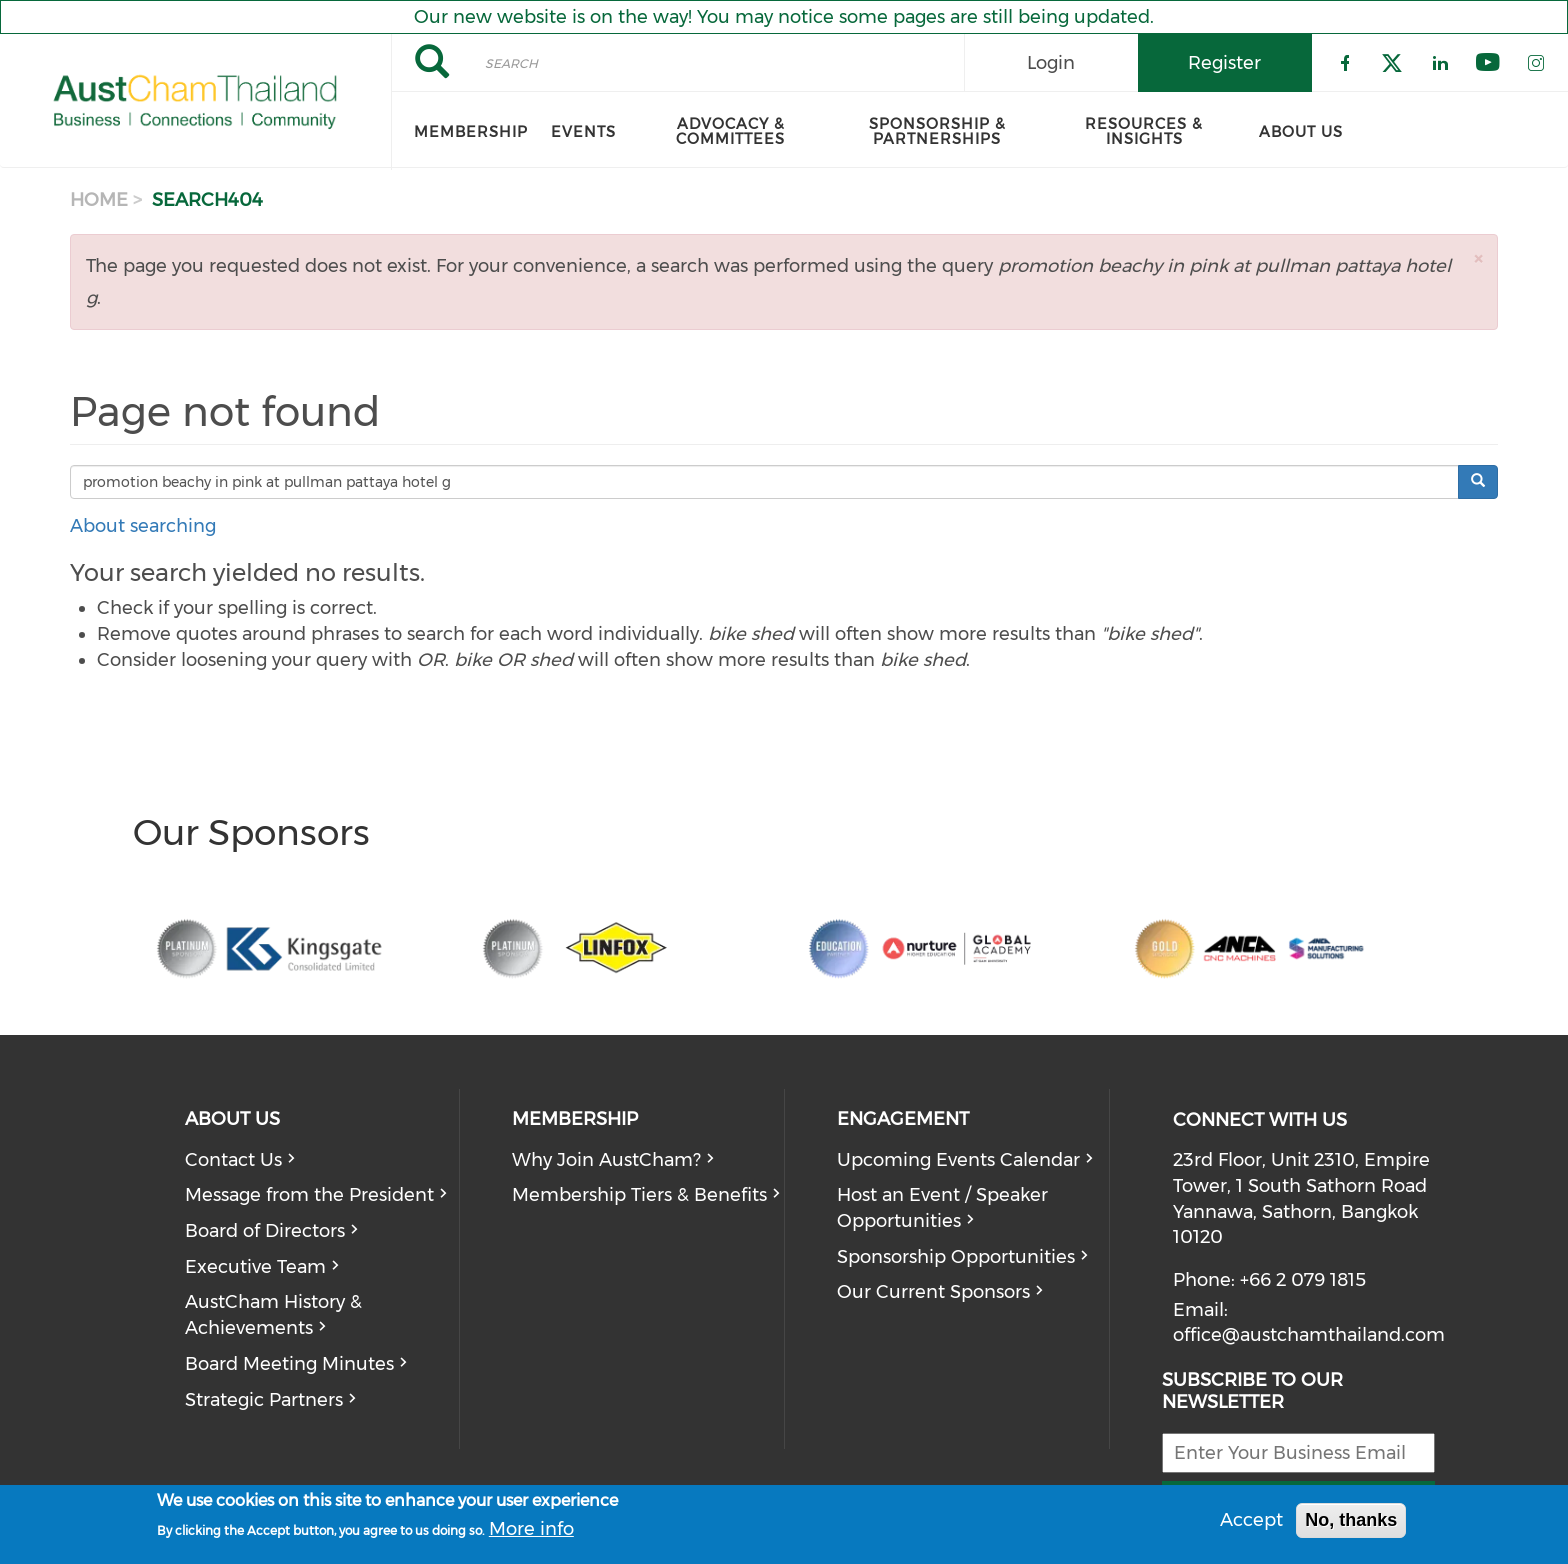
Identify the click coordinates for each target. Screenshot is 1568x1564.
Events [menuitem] (583, 132)
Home (99, 200)
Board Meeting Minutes (289, 1364)
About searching (143, 526)
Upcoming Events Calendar (958, 1160)
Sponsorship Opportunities (956, 1257)
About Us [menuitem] (1301, 132)
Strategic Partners (264, 1400)
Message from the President (309, 1195)
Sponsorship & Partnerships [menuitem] (937, 131)
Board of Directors (265, 1231)
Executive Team (255, 1267)
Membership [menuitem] (471, 132)
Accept (1251, 1520)
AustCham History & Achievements (273, 1315)
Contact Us (233, 1160)
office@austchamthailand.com (1309, 1335)
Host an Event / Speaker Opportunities (942, 1208)
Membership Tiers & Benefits (639, 1195)
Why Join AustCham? (606, 1160)
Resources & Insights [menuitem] (1144, 131)
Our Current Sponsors (933, 1292)
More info (531, 1529)
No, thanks (1351, 1520)
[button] (1478, 258)
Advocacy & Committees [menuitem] (730, 131)
